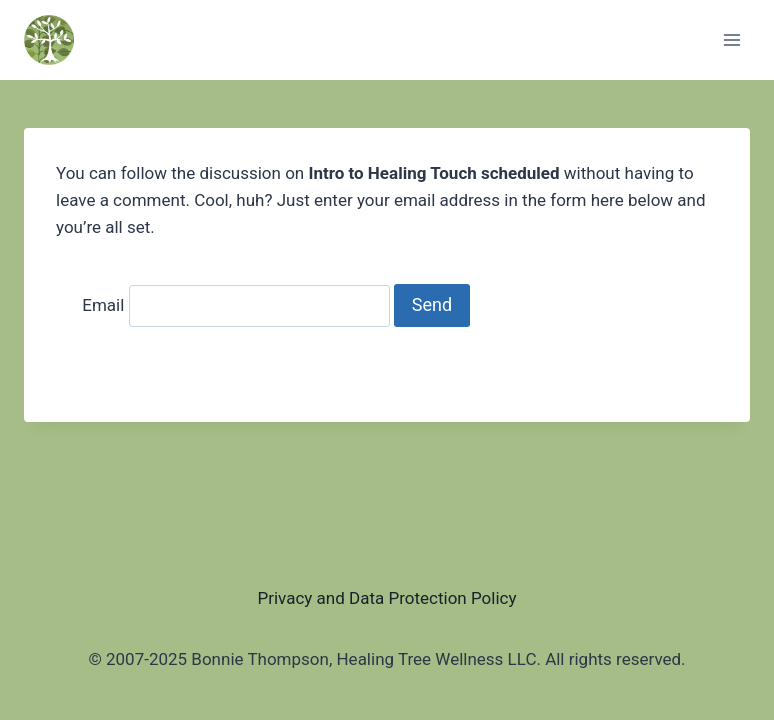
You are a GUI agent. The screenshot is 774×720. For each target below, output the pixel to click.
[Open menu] (731, 39)
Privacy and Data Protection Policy (386, 598)
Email (103, 305)
